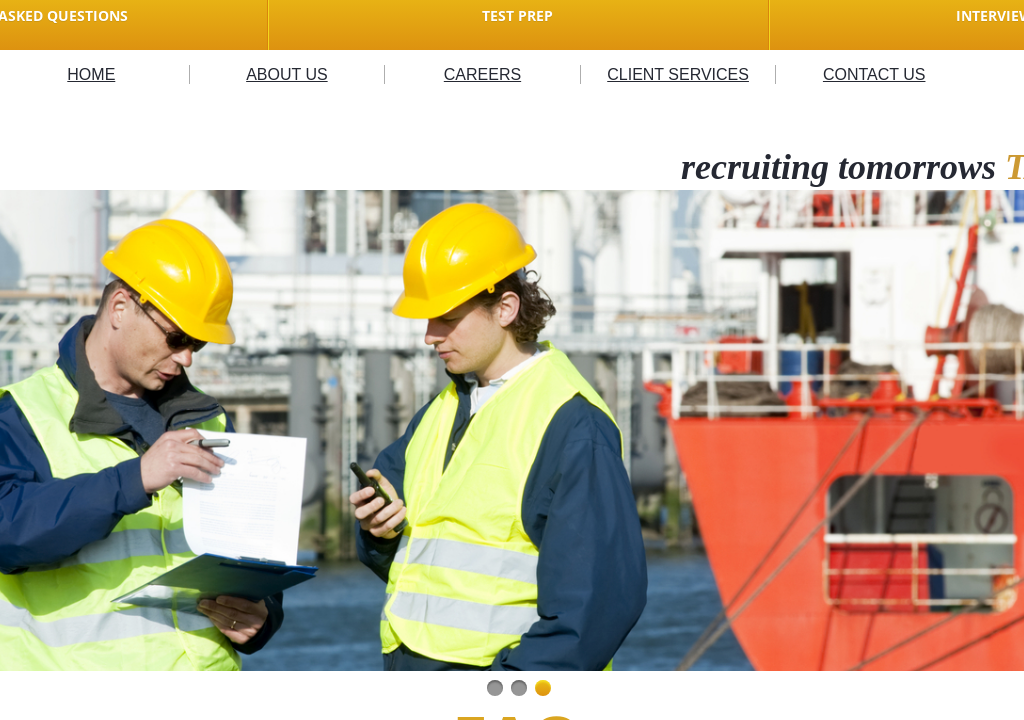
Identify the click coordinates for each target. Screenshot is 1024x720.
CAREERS (482, 74)
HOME (91, 74)
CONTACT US (874, 74)
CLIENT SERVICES (678, 74)
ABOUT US (287, 74)
